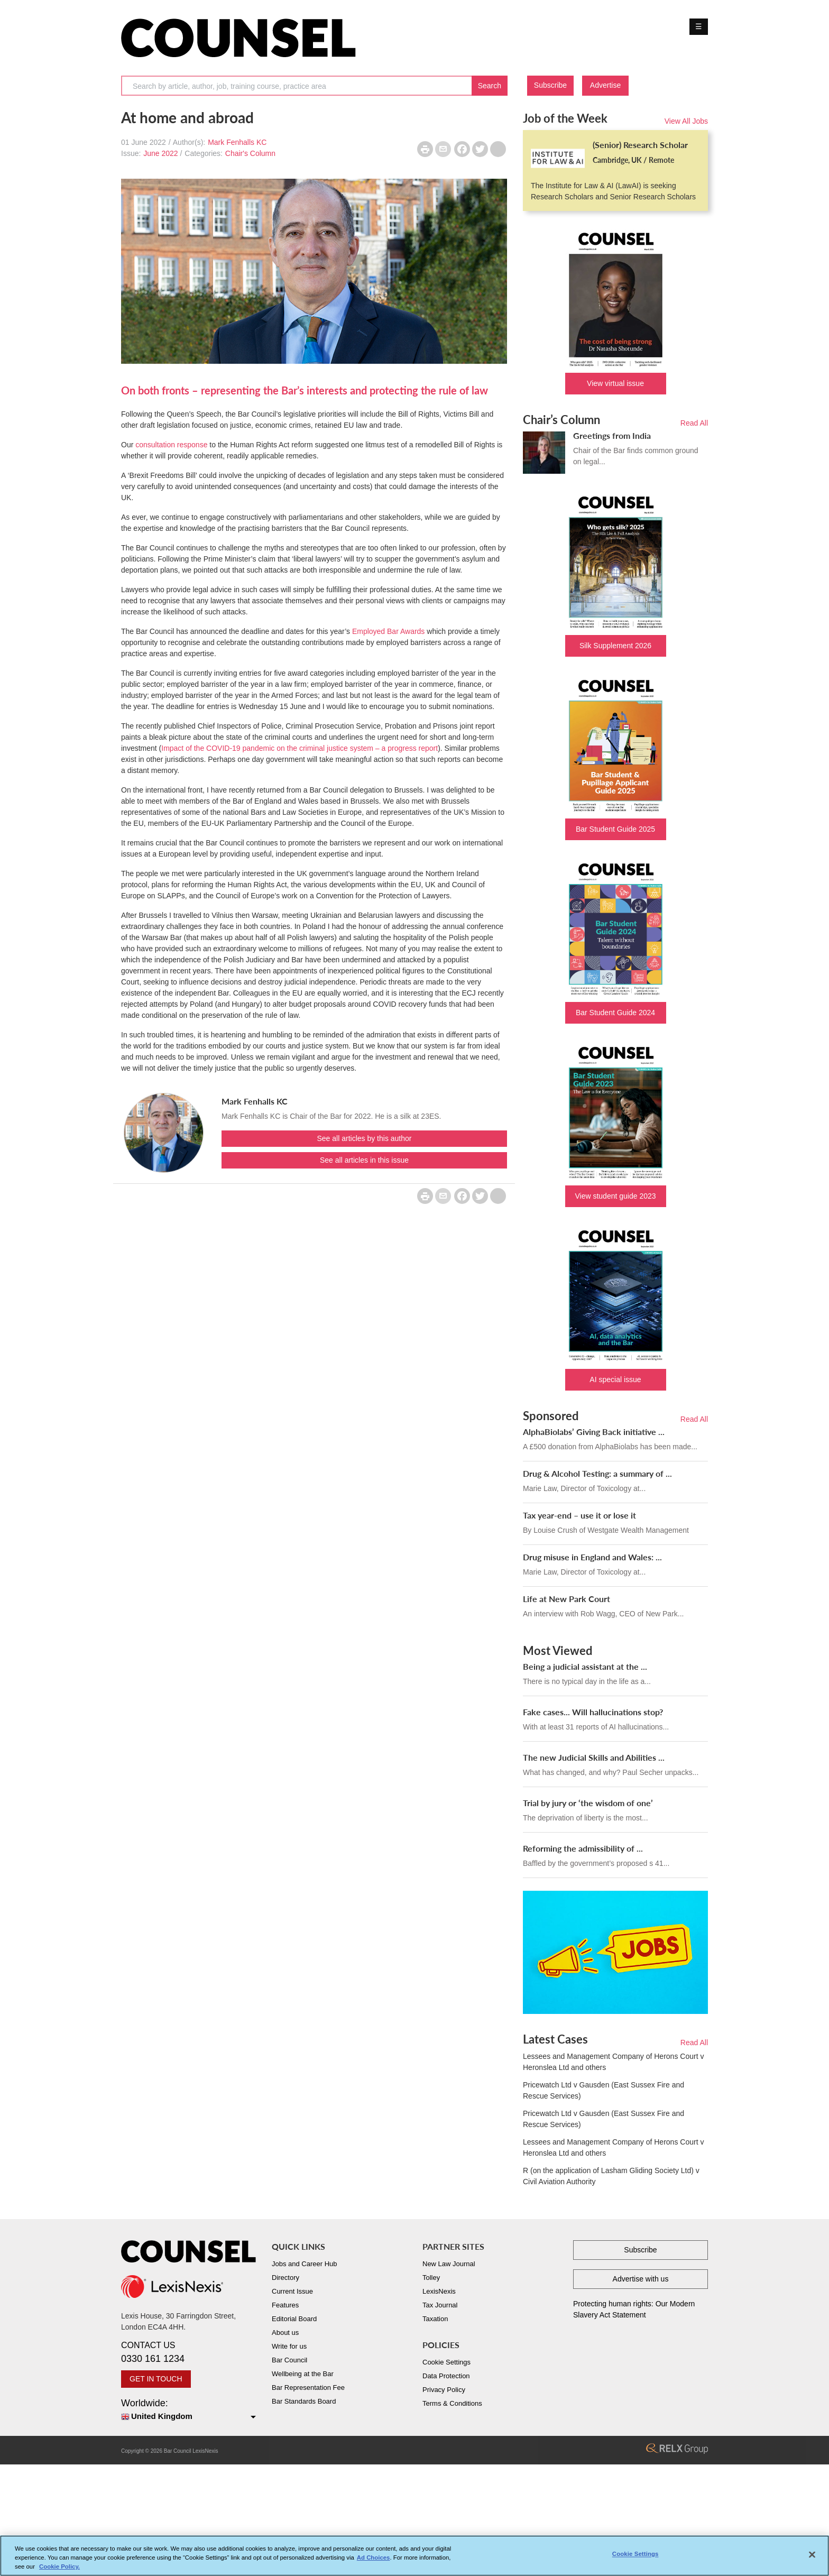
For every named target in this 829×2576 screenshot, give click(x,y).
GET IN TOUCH (156, 2379)
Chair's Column (250, 153)
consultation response (171, 444)
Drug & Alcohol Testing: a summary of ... (597, 1473)
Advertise (605, 85)
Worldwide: (188, 2410)
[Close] (812, 2558)
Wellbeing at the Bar (303, 2374)
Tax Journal (439, 2305)
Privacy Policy (443, 2390)
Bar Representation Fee (308, 2387)
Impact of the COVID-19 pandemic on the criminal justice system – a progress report (299, 748)
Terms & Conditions (452, 2403)
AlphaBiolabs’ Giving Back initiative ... (594, 1432)
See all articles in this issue (364, 1160)
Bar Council (289, 2360)
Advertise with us (641, 2279)
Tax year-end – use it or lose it (579, 1515)
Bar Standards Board (304, 2401)
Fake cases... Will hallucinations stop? (593, 1712)
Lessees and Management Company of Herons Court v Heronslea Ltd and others (613, 2062)
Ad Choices (373, 2560)
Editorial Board (294, 2319)
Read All (694, 423)
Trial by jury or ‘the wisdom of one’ (588, 1803)
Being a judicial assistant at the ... (585, 1666)
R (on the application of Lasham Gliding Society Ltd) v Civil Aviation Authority (611, 2176)
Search (489, 85)
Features (285, 2305)
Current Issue (292, 2291)
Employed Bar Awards (389, 631)
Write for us (289, 2346)
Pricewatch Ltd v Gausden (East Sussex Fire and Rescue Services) (603, 2090)
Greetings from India (612, 435)
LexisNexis (439, 2291)
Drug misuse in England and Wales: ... (592, 1557)
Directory (285, 2277)
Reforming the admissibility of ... (583, 1848)
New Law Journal (448, 2264)
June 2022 (160, 153)
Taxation (435, 2319)
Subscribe (550, 85)
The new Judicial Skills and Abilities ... (594, 1757)
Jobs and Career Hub (304, 2264)
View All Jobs (686, 121)
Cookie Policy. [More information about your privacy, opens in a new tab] (59, 2569)
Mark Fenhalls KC (237, 142)
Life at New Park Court (566, 1599)
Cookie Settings (446, 2362)
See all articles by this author (364, 1138)
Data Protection (446, 2376)
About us (285, 2332)
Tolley (431, 2277)
